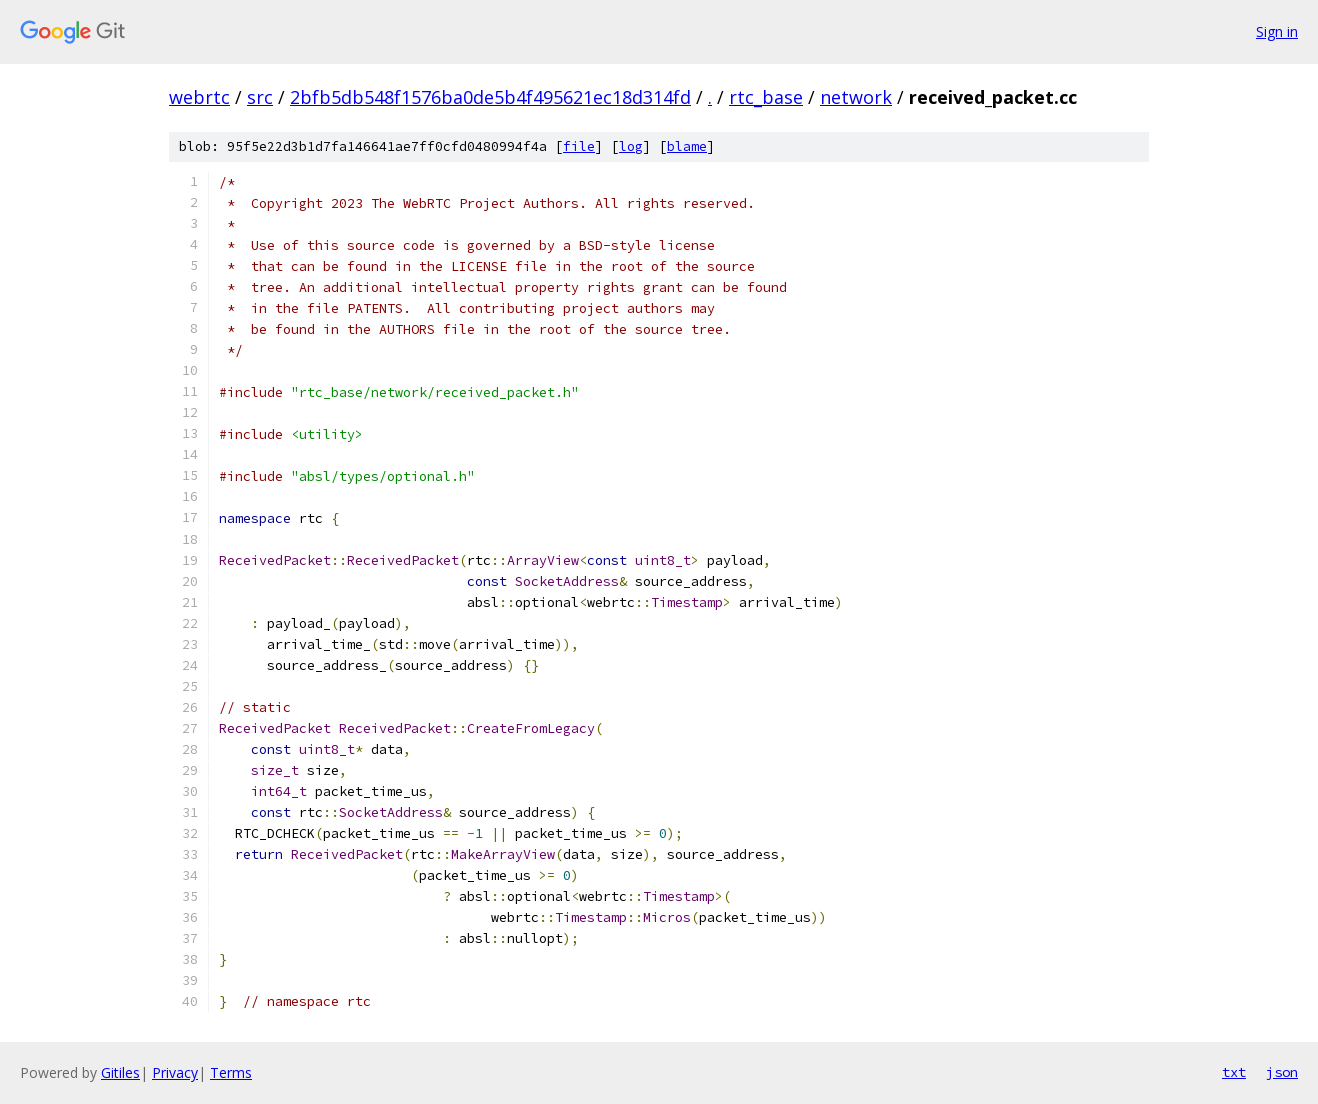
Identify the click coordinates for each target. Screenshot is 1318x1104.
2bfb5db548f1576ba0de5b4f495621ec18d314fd (490, 97)
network (856, 97)
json (1282, 1072)
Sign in (1277, 31)
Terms (231, 1072)
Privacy (175, 1072)
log (631, 146)
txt (1234, 1072)
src (260, 97)
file (579, 146)
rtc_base (766, 97)
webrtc (199, 97)
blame (687, 146)
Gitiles (120, 1072)
